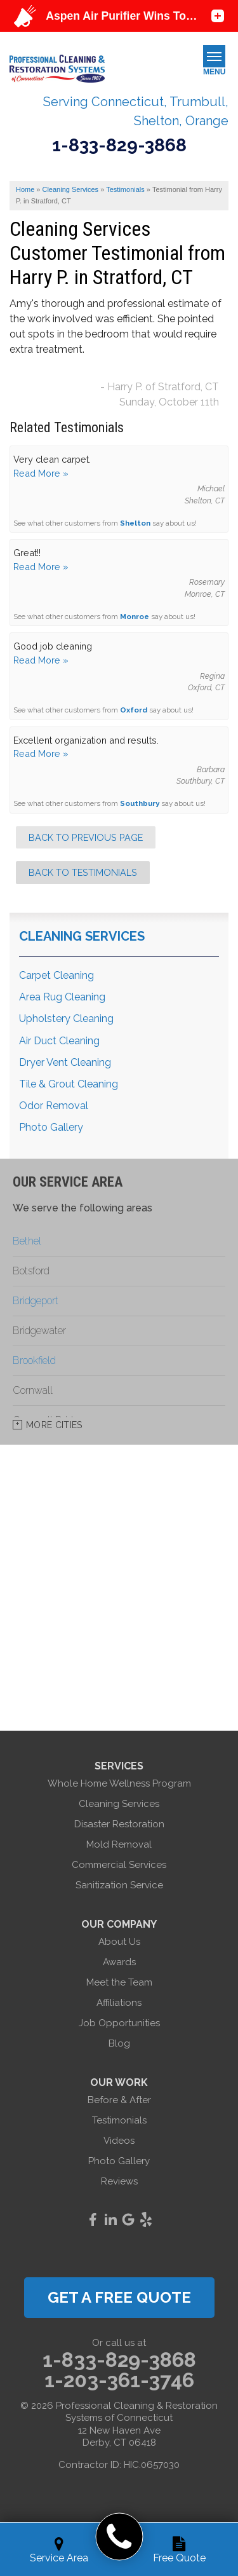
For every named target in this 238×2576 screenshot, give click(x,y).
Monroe (134, 616)
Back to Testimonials (83, 872)
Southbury (139, 803)
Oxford (133, 709)
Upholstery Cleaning (66, 1018)
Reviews (119, 2181)
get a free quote (119, 2297)
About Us (119, 1941)
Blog (119, 2043)
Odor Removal (53, 1106)
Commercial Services (119, 1865)
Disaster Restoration (119, 1824)
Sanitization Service (119, 1885)
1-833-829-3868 (119, 145)
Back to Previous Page (86, 837)
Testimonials (119, 2120)
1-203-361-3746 (119, 2380)
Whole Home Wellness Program (119, 1783)
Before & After (119, 2100)
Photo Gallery (51, 1127)
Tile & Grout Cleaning (68, 1084)
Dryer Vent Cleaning (65, 1062)
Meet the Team (119, 1982)
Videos (119, 2140)
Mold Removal (119, 1844)
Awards (119, 1962)
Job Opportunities (119, 2023)
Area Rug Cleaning (62, 997)
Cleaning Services (82, 936)
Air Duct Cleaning (59, 1041)
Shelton (135, 523)
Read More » (41, 473)
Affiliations (119, 2002)
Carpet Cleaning (56, 975)
